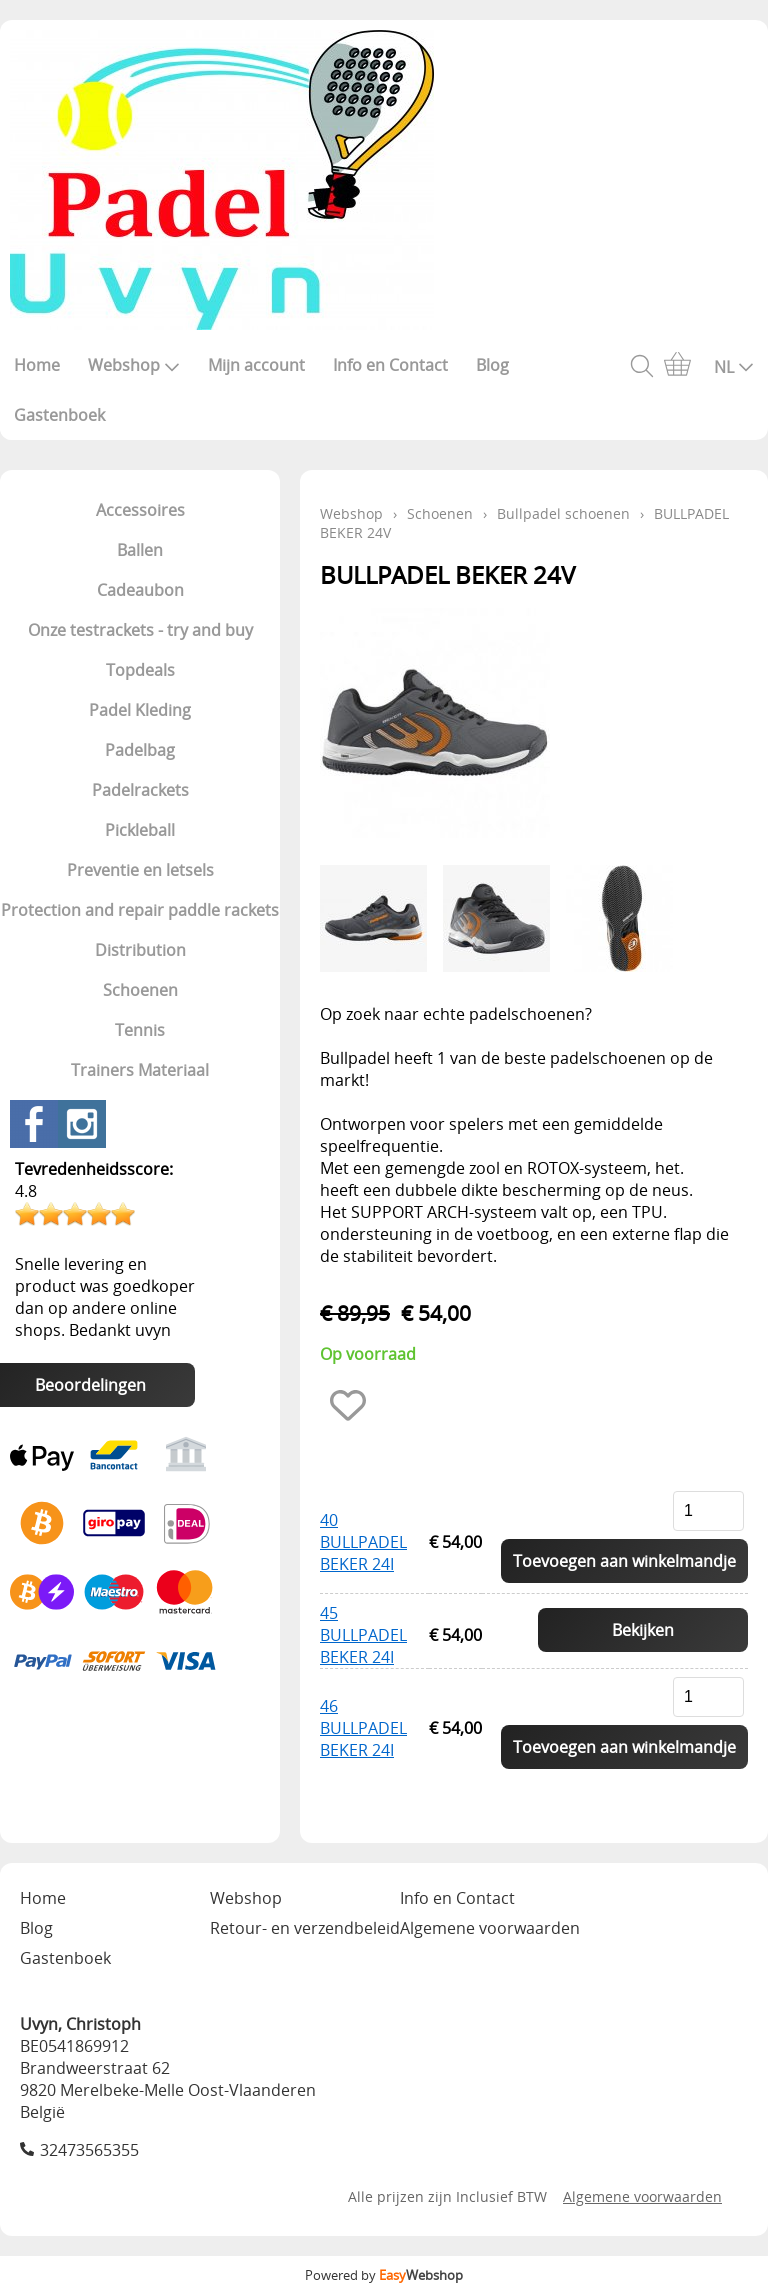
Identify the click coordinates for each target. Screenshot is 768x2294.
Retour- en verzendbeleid (305, 1928)
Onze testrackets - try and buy (140, 630)
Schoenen (140, 990)
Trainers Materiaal (140, 1070)
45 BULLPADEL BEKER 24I (363, 1635)
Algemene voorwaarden (490, 1928)
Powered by (384, 2275)
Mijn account (256, 365)
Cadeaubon (140, 590)
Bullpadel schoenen (563, 513)
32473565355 (89, 2150)
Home (37, 365)
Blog (492, 365)
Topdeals (140, 670)
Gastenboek (59, 415)
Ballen (140, 550)
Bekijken (643, 1630)
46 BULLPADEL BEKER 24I (363, 1728)
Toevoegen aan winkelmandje (624, 1561)
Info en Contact (390, 365)
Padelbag (140, 750)
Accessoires (140, 510)
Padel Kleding (140, 710)
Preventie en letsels (140, 870)
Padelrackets (140, 790)
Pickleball (140, 830)
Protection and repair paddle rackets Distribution (140, 930)
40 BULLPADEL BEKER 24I (363, 1542)
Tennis (140, 1030)
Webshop (134, 365)
